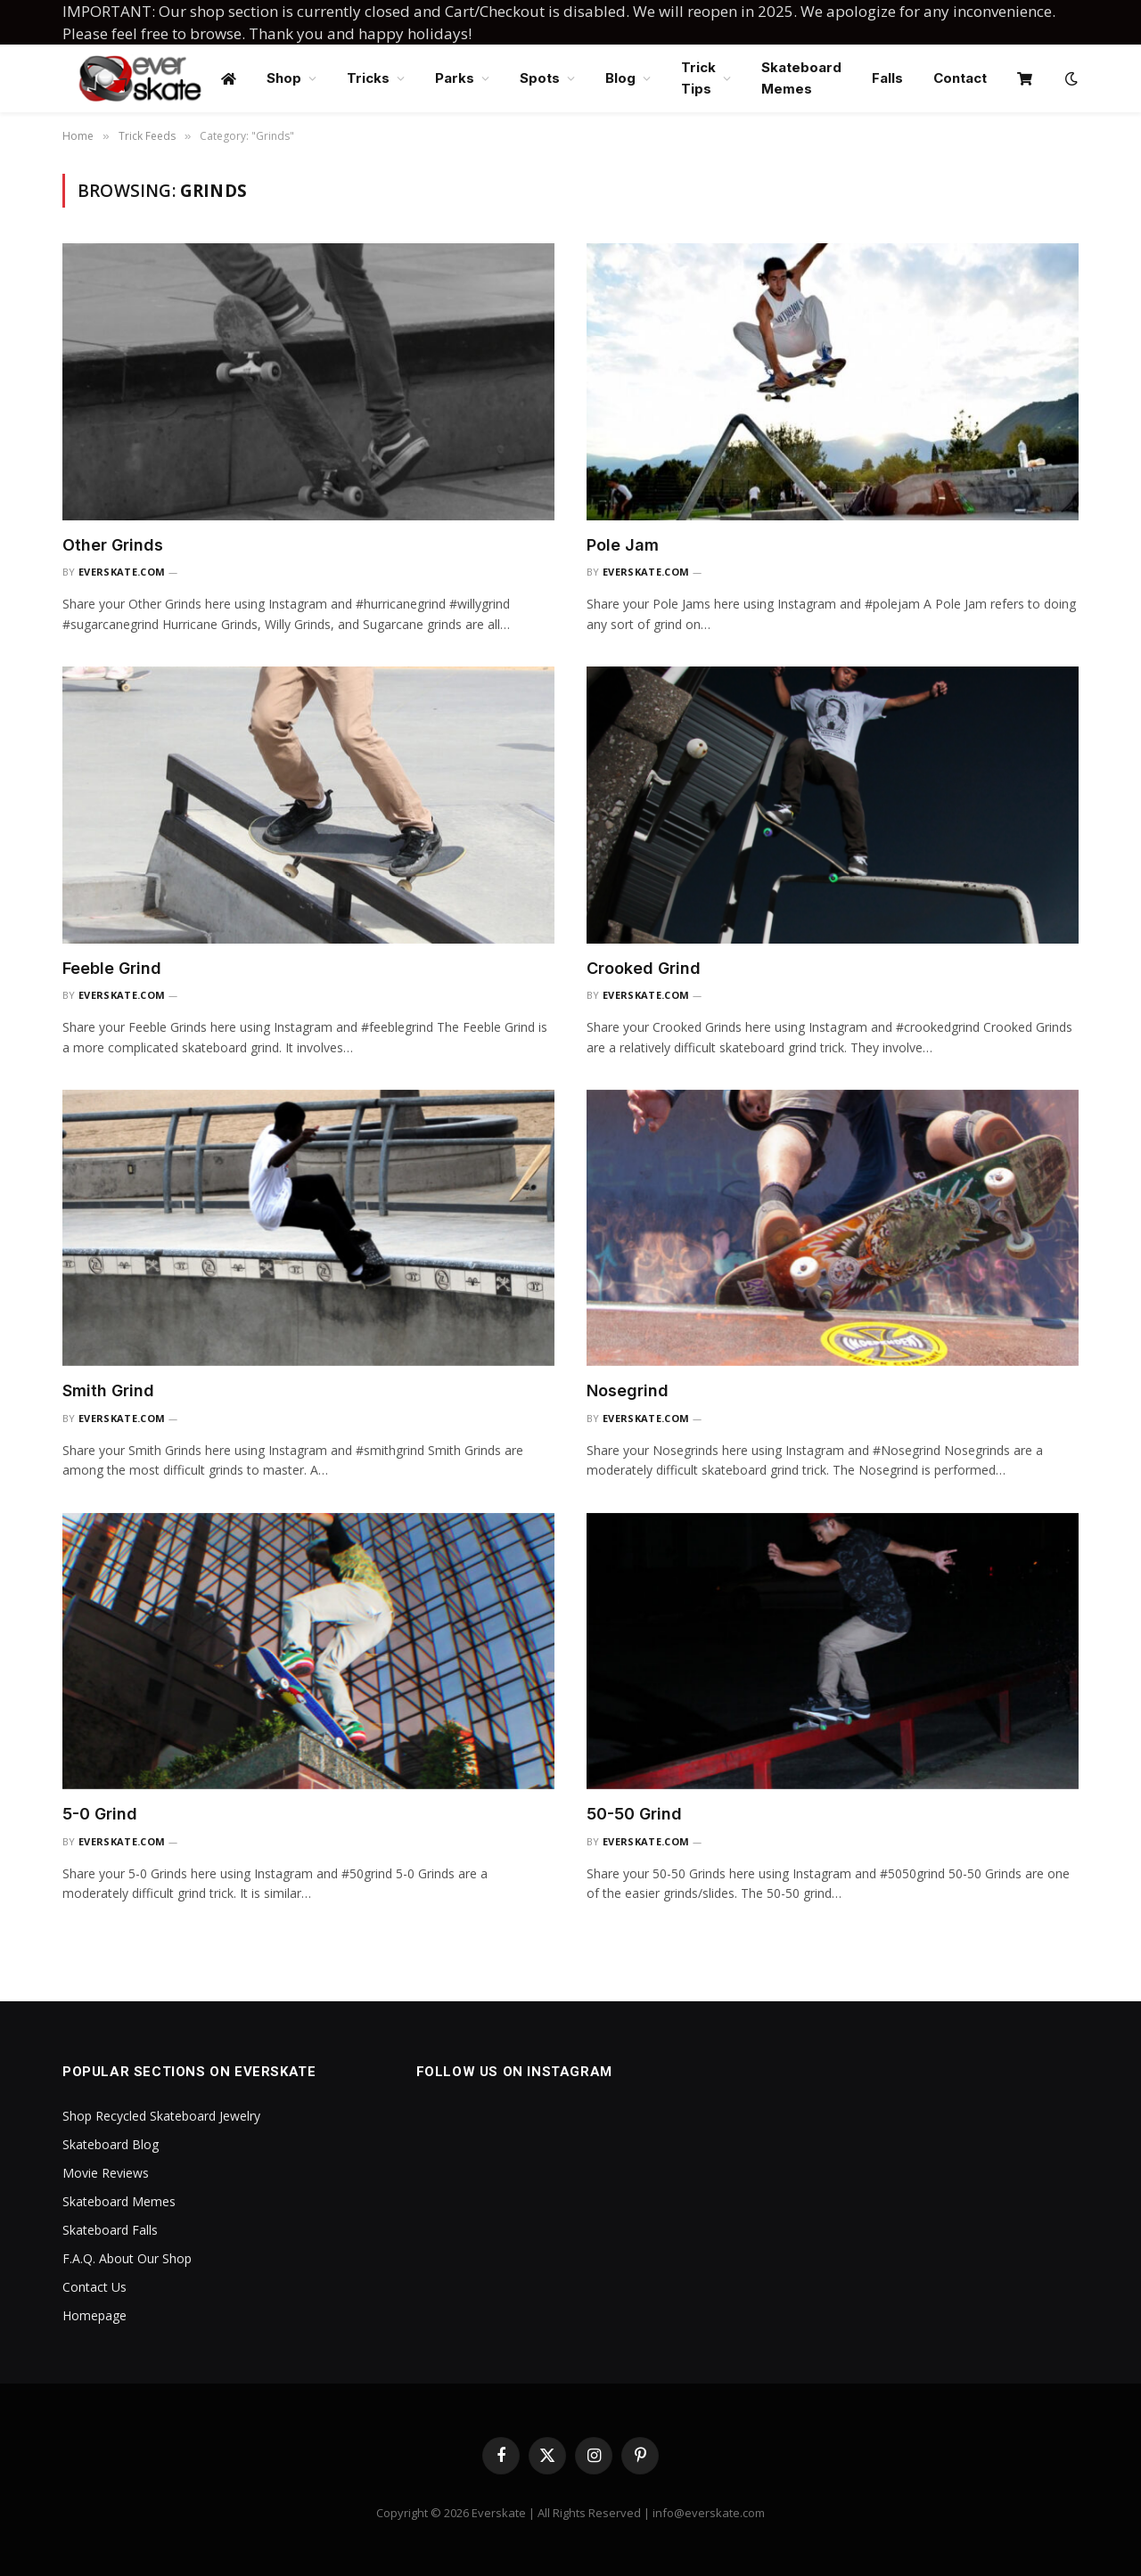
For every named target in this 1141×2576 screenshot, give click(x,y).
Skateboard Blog (110, 2144)
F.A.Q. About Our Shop (127, 2258)
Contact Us (94, 2286)
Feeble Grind (111, 968)
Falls (887, 78)
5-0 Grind (99, 1813)
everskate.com (121, 571)
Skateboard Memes (801, 78)
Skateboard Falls (110, 2229)
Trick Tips (698, 78)
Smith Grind (108, 1390)
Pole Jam (623, 545)
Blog (620, 78)
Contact (960, 78)
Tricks (368, 78)
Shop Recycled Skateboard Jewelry (161, 2115)
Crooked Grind (644, 968)
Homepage (94, 2315)
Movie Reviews (105, 2172)
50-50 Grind (634, 1813)
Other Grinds (112, 545)
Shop (284, 78)
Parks (454, 78)
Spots (540, 78)
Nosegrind (628, 1390)
